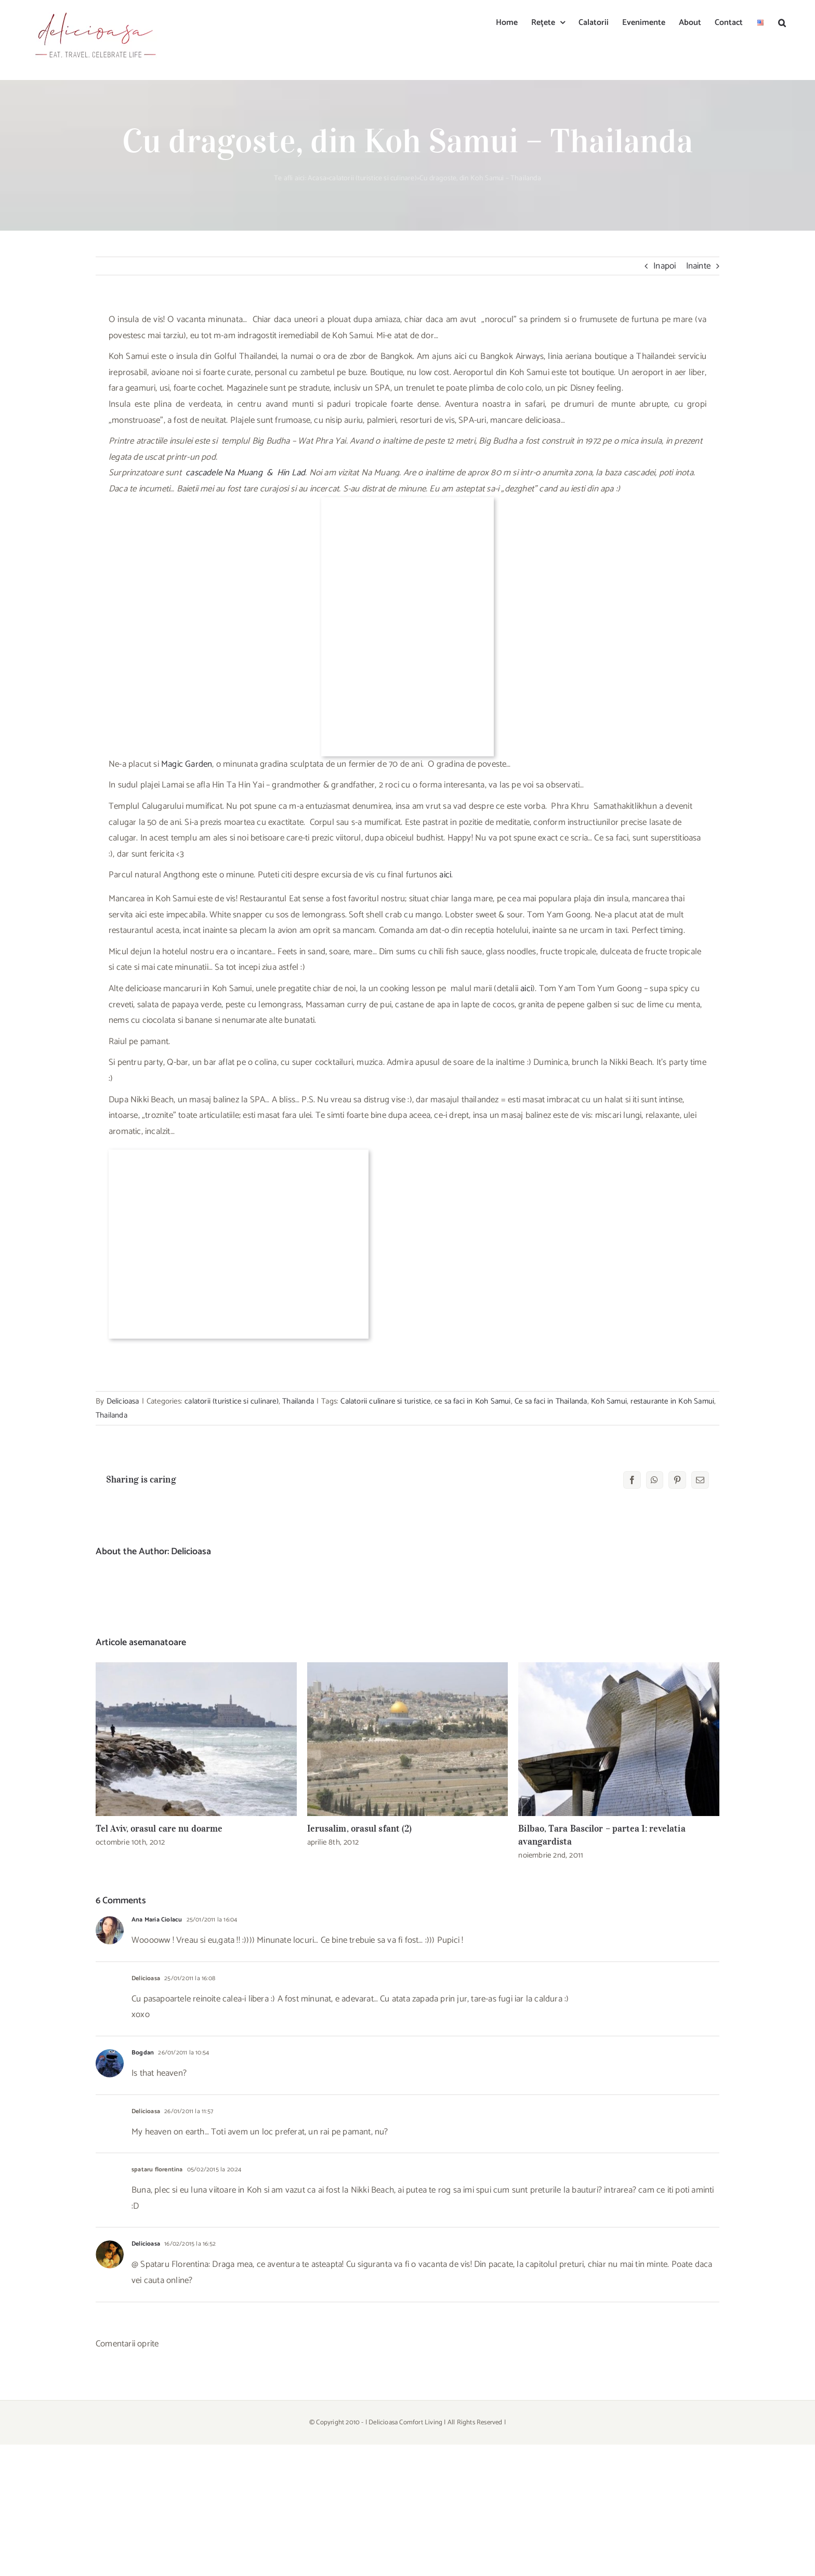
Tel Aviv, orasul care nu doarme (159, 1828)
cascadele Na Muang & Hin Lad (245, 472)
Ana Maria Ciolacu (157, 1920)
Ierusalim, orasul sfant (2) (359, 1828)
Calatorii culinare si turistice (385, 1401)
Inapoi (664, 266)
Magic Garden (186, 764)
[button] (782, 22)
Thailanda (298, 1401)
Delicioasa (123, 1401)
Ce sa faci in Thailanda (551, 1401)
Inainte (698, 266)
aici (445, 874)
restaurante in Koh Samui (672, 1401)
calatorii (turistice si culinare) (373, 178)
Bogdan (143, 2053)
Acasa (317, 178)
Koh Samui (609, 1401)
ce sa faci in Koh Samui (473, 1401)
